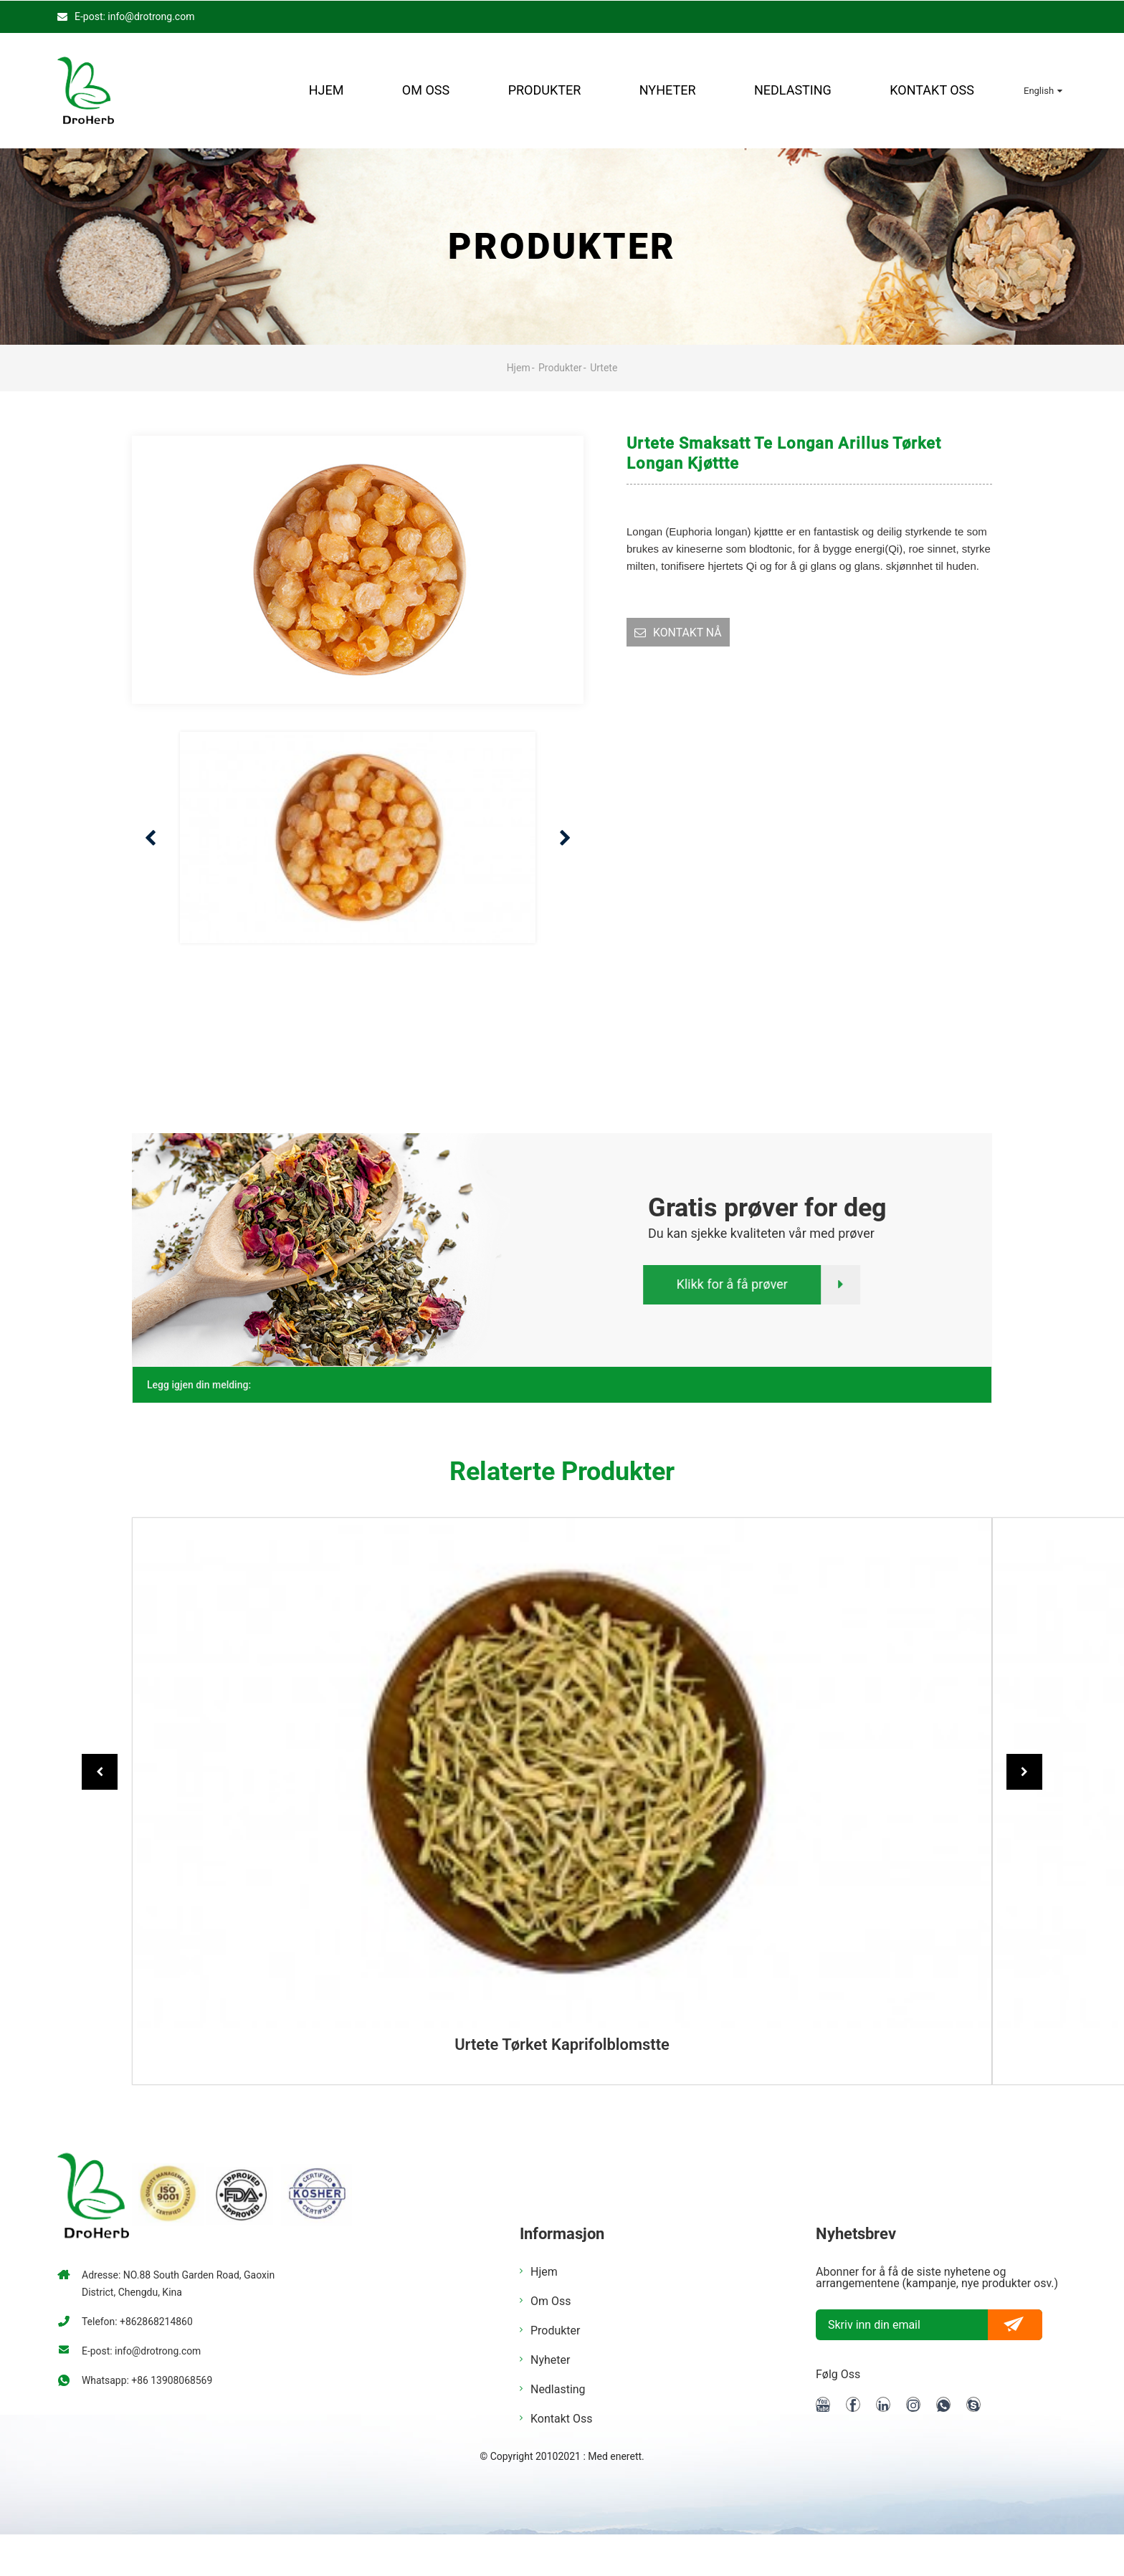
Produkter (544, 89)
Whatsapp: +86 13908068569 (147, 2379)
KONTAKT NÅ (688, 632)
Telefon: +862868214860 (138, 2321)
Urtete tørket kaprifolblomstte (562, 2044)
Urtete (603, 367)
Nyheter (667, 89)
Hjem (326, 89)
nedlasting (793, 89)
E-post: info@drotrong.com (134, 16)
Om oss (425, 89)
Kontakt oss (932, 89)
